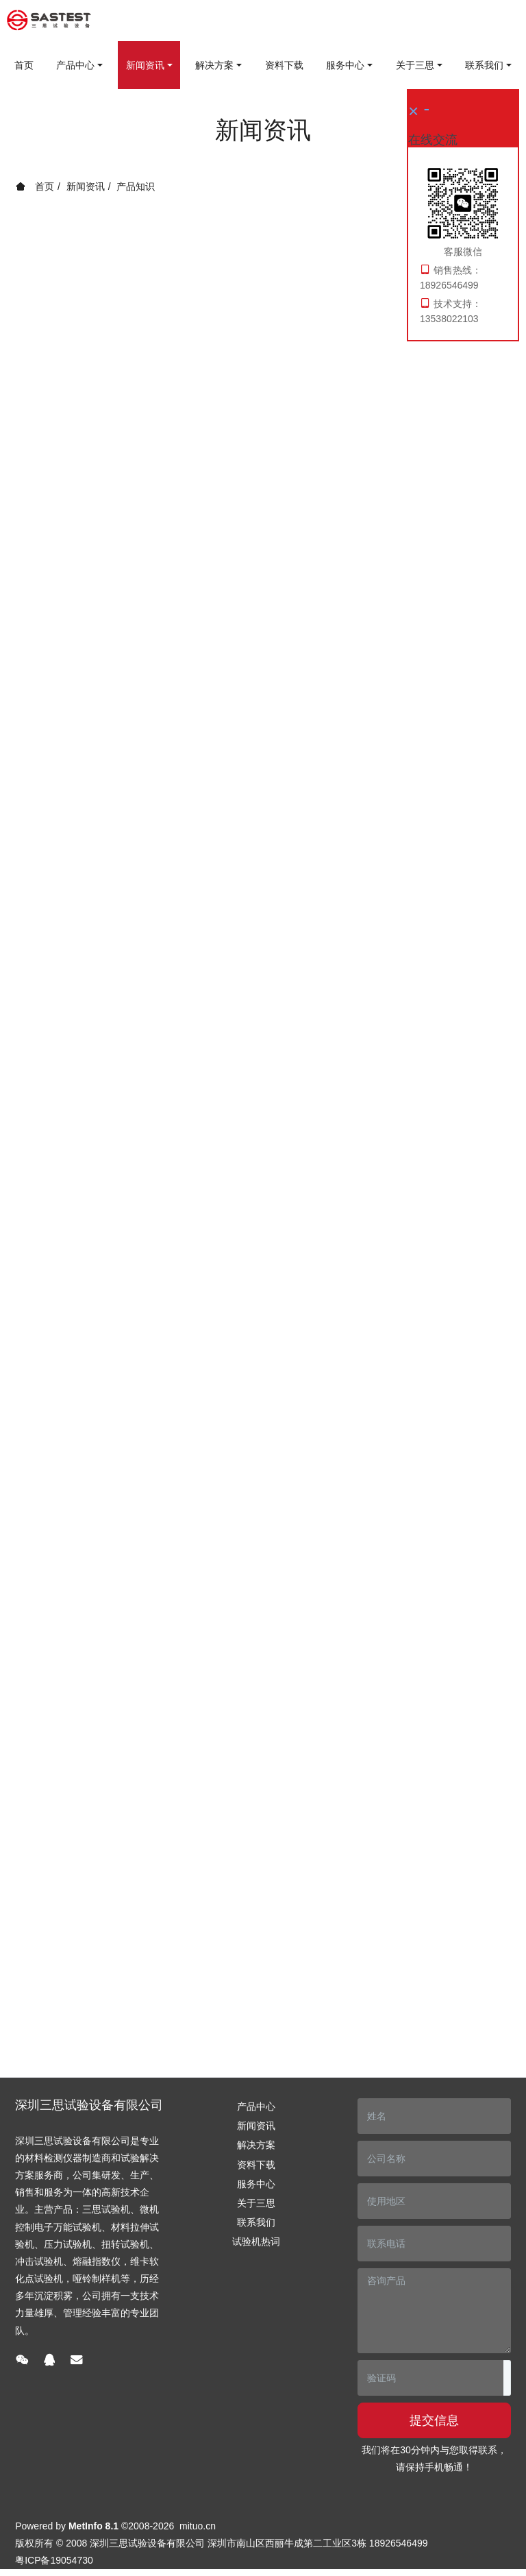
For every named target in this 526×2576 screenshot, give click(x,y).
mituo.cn (197, 2525)
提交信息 (434, 2420)
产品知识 (135, 186)
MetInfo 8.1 (93, 2525)
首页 (24, 65)
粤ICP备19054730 (54, 2560)
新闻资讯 (85, 186)
